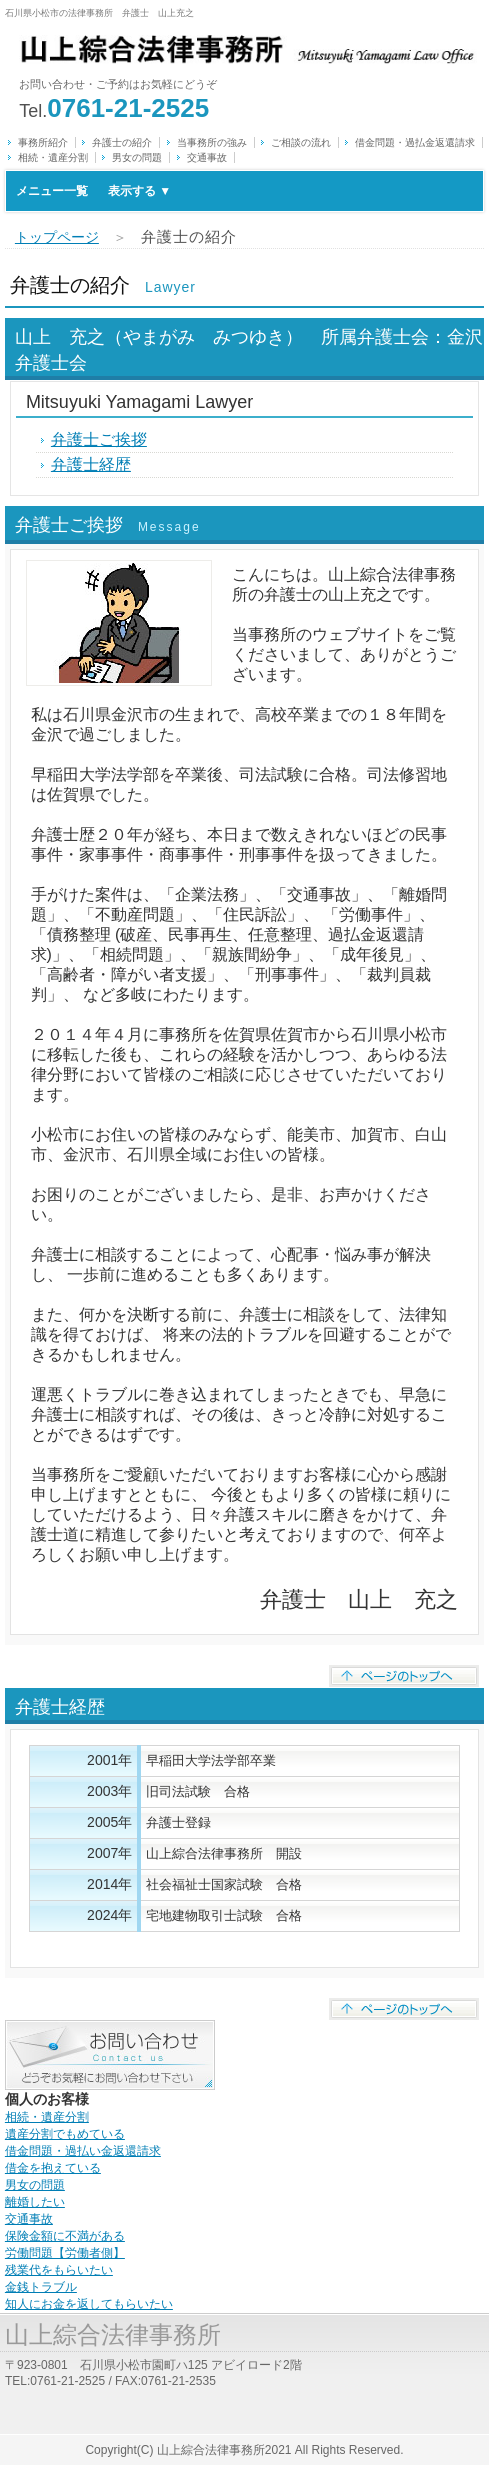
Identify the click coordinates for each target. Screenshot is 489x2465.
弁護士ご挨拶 (99, 439)
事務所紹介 (43, 142)
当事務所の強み (212, 142)
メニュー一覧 (93, 191)
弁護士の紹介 (122, 142)
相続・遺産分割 (53, 157)
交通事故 (207, 157)
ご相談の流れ (301, 142)
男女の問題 (137, 157)
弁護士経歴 (91, 464)
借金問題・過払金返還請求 (415, 142)
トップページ (57, 237)
